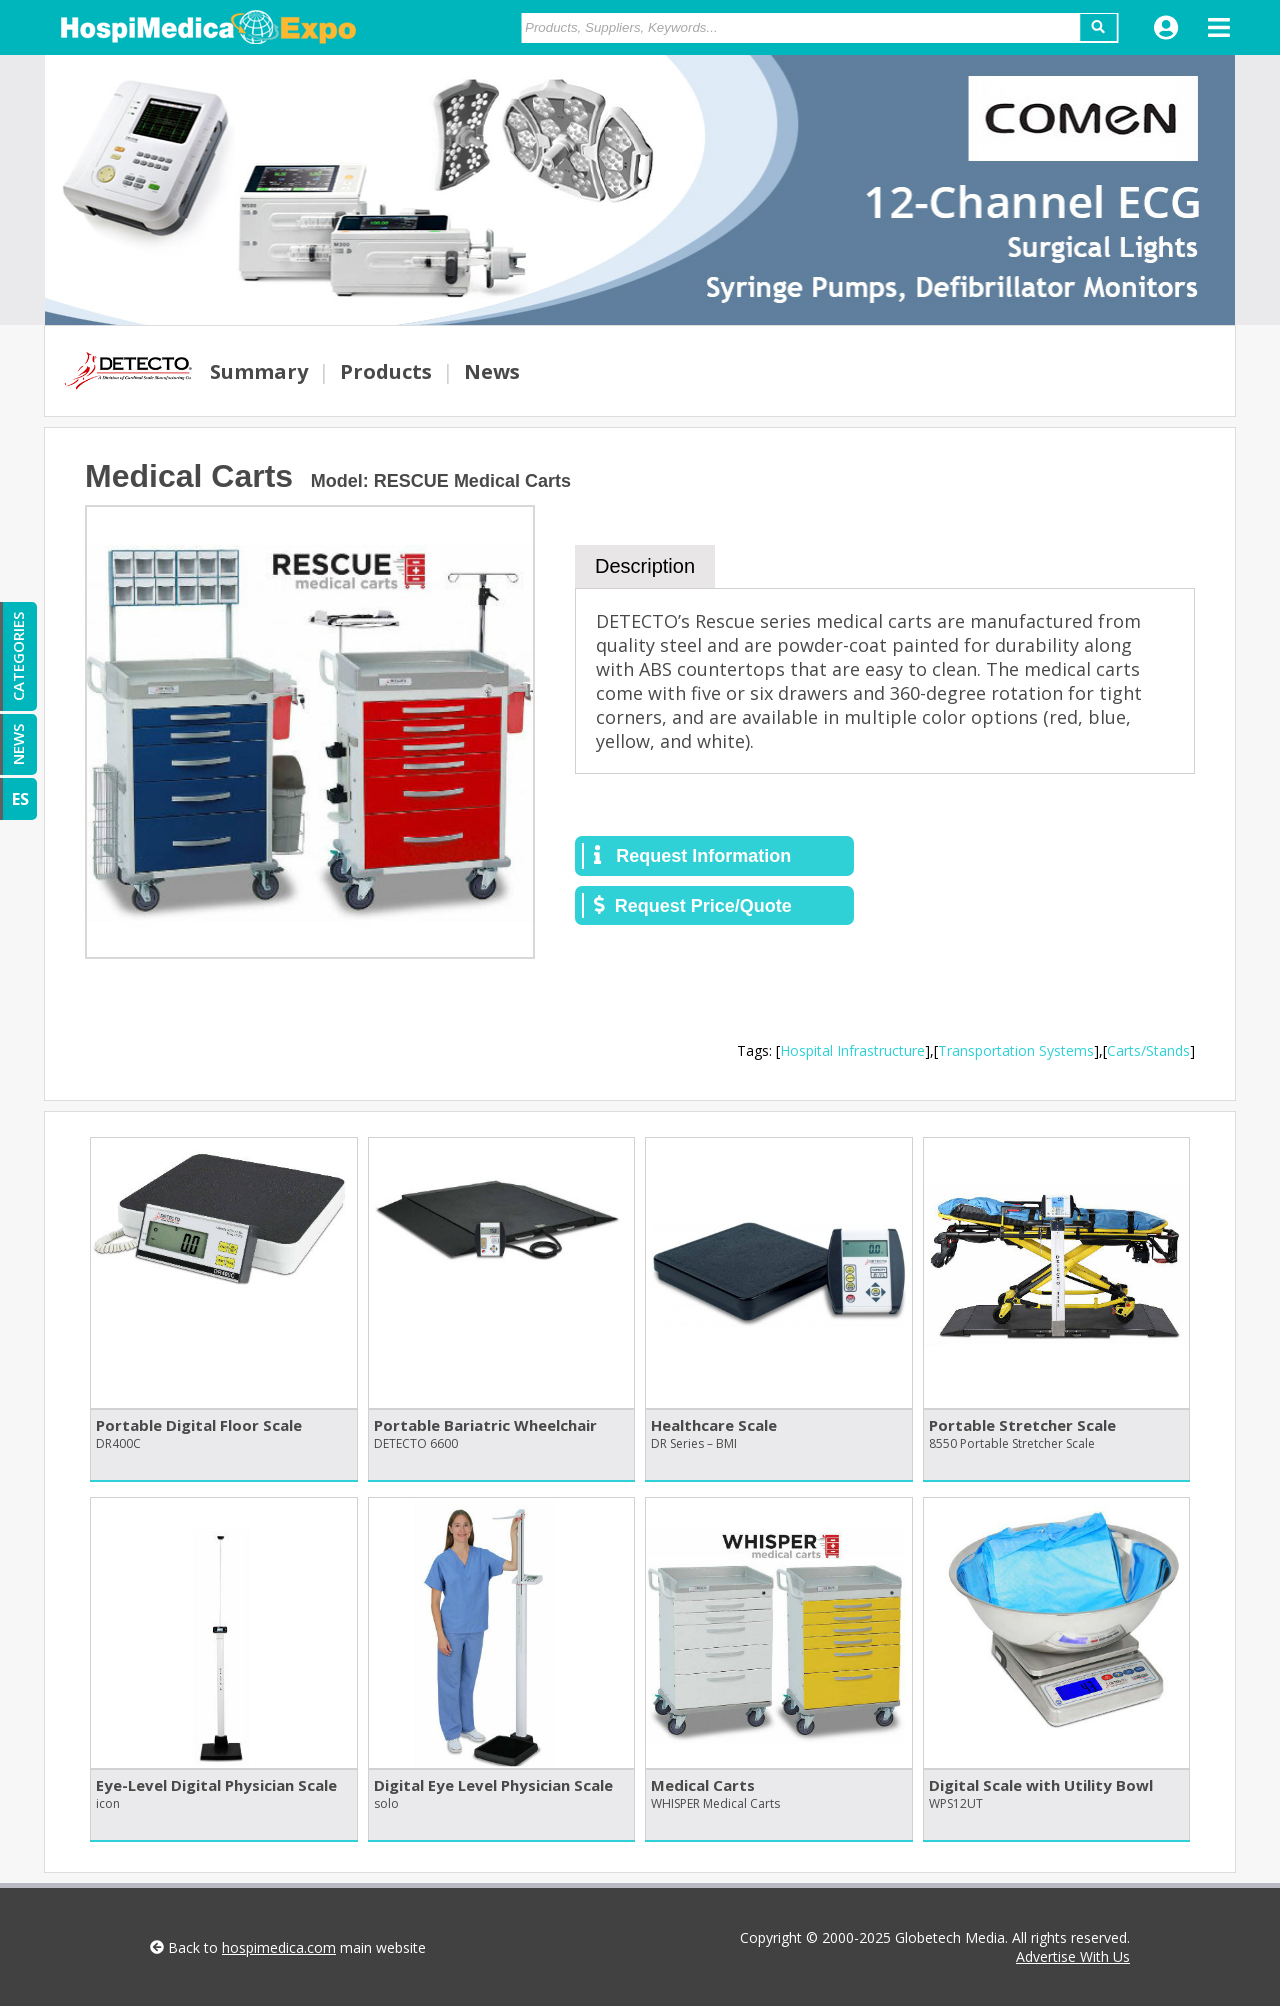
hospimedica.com (279, 1947)
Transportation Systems (1016, 1050)
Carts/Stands (1148, 1050)
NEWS (18, 744)
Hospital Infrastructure (852, 1050)
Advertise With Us (1073, 1956)
